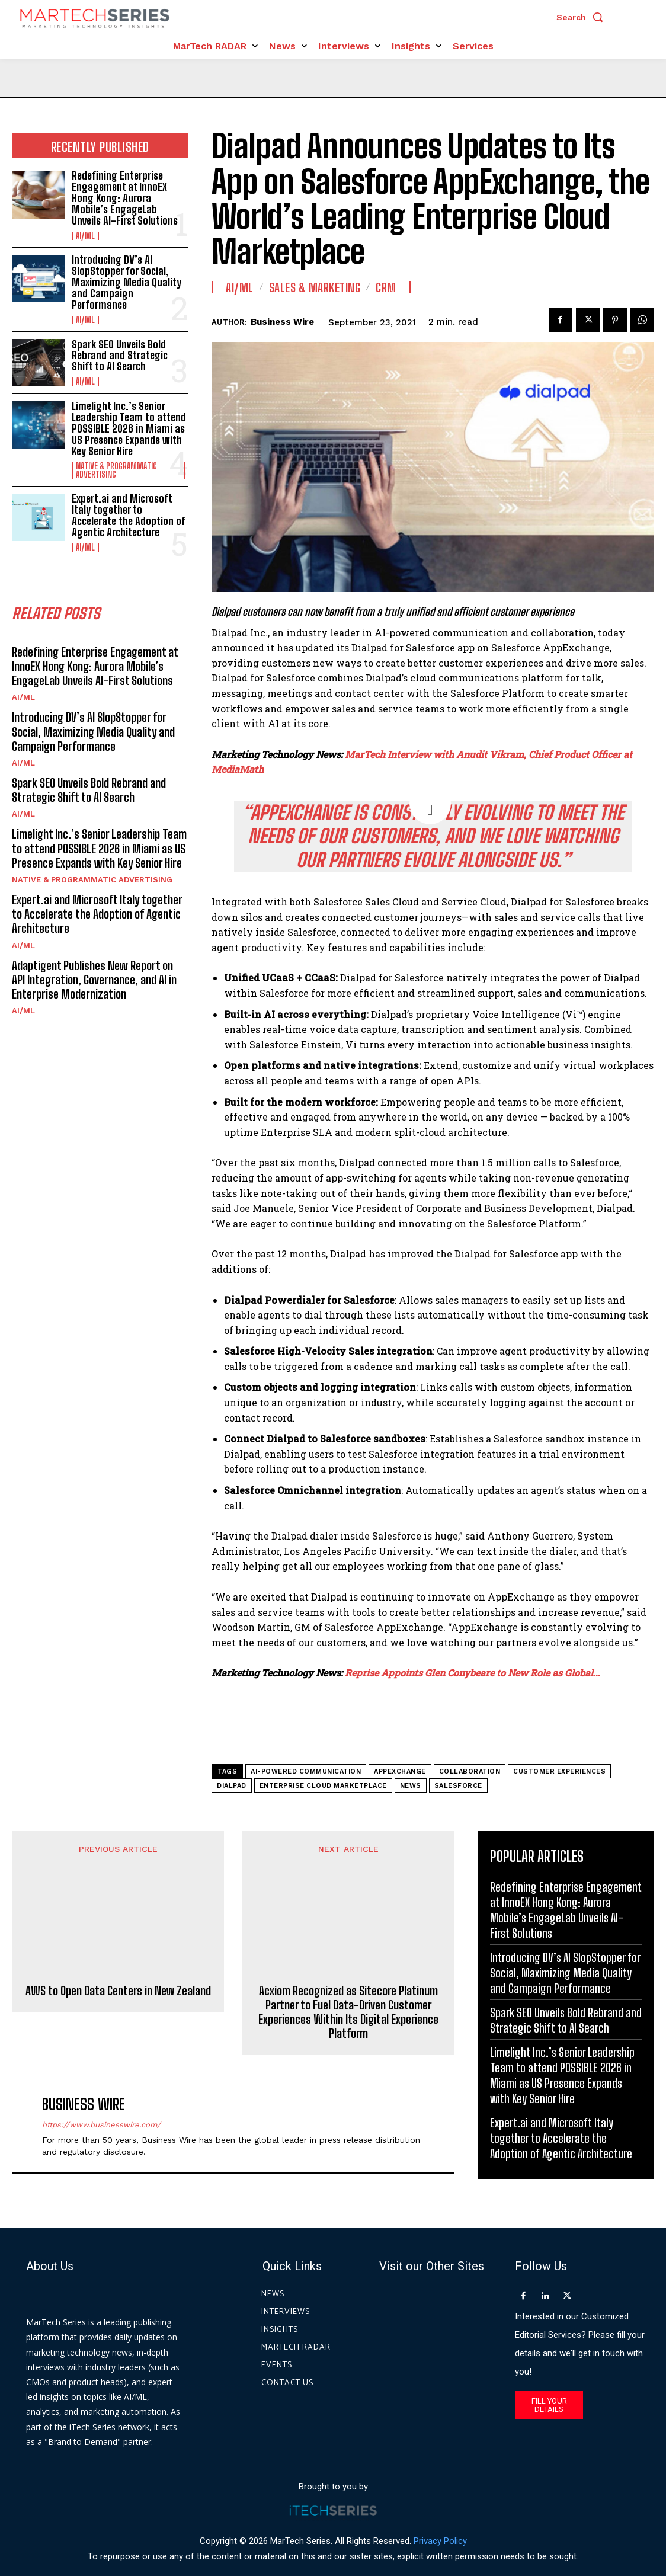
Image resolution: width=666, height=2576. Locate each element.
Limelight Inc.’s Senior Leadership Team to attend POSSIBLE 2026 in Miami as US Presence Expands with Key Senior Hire (129, 426)
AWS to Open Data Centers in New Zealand (118, 1910)
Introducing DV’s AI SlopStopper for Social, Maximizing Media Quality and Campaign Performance (126, 281)
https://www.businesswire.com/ (101, 2072)
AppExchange (400, 1771)
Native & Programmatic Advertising (116, 468)
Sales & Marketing (315, 287)
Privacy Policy (440, 2522)
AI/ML (85, 235)
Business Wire (282, 321)
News (410, 1786)
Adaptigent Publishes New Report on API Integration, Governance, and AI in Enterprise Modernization (99, 974)
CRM (386, 287)
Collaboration (470, 1771)
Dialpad (231, 1786)
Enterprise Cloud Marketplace (323, 1786)
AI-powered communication (306, 1771)
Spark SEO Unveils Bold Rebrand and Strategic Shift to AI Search (119, 354)
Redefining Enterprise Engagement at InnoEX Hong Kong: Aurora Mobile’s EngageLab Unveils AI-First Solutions (124, 197)
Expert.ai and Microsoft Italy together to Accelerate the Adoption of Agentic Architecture (128, 513)
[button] (582, 17)
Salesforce (458, 1786)
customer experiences (559, 1771)
